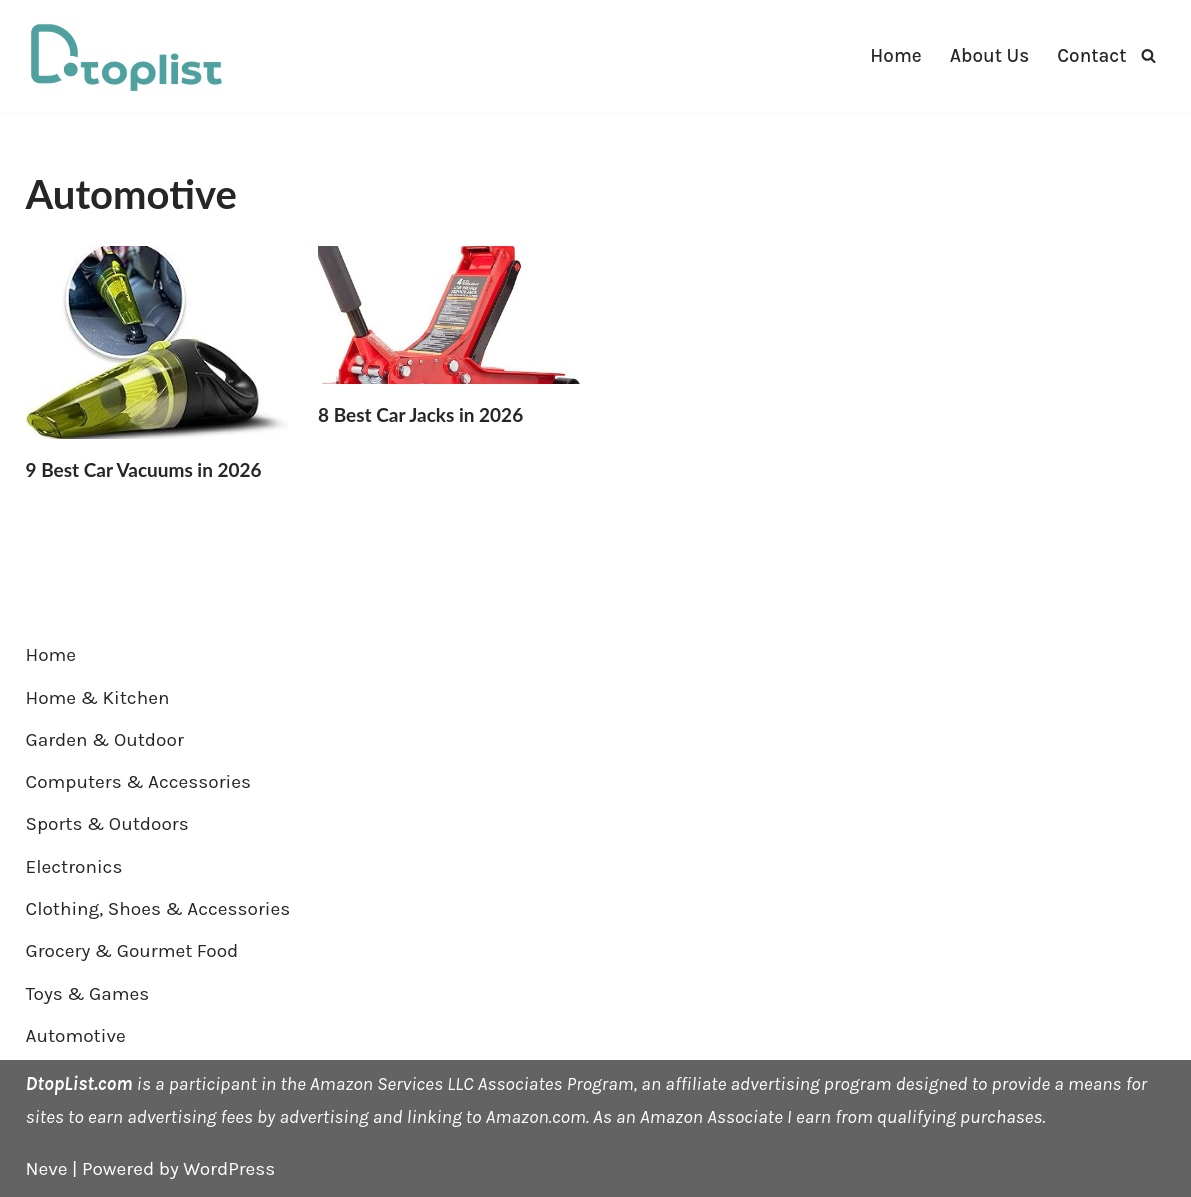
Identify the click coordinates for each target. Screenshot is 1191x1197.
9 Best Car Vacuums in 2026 (144, 469)
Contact (1091, 56)
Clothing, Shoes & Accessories (158, 909)
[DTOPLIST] (126, 56)
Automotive (76, 1036)
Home (895, 56)
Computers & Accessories (138, 782)
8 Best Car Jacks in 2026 (420, 414)
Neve (47, 1169)
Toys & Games (88, 994)
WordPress (229, 1169)
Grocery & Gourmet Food (132, 951)
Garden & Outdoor (105, 740)
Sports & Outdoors (107, 824)
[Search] (1148, 55)
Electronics (74, 867)
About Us (990, 56)
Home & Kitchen (98, 698)
